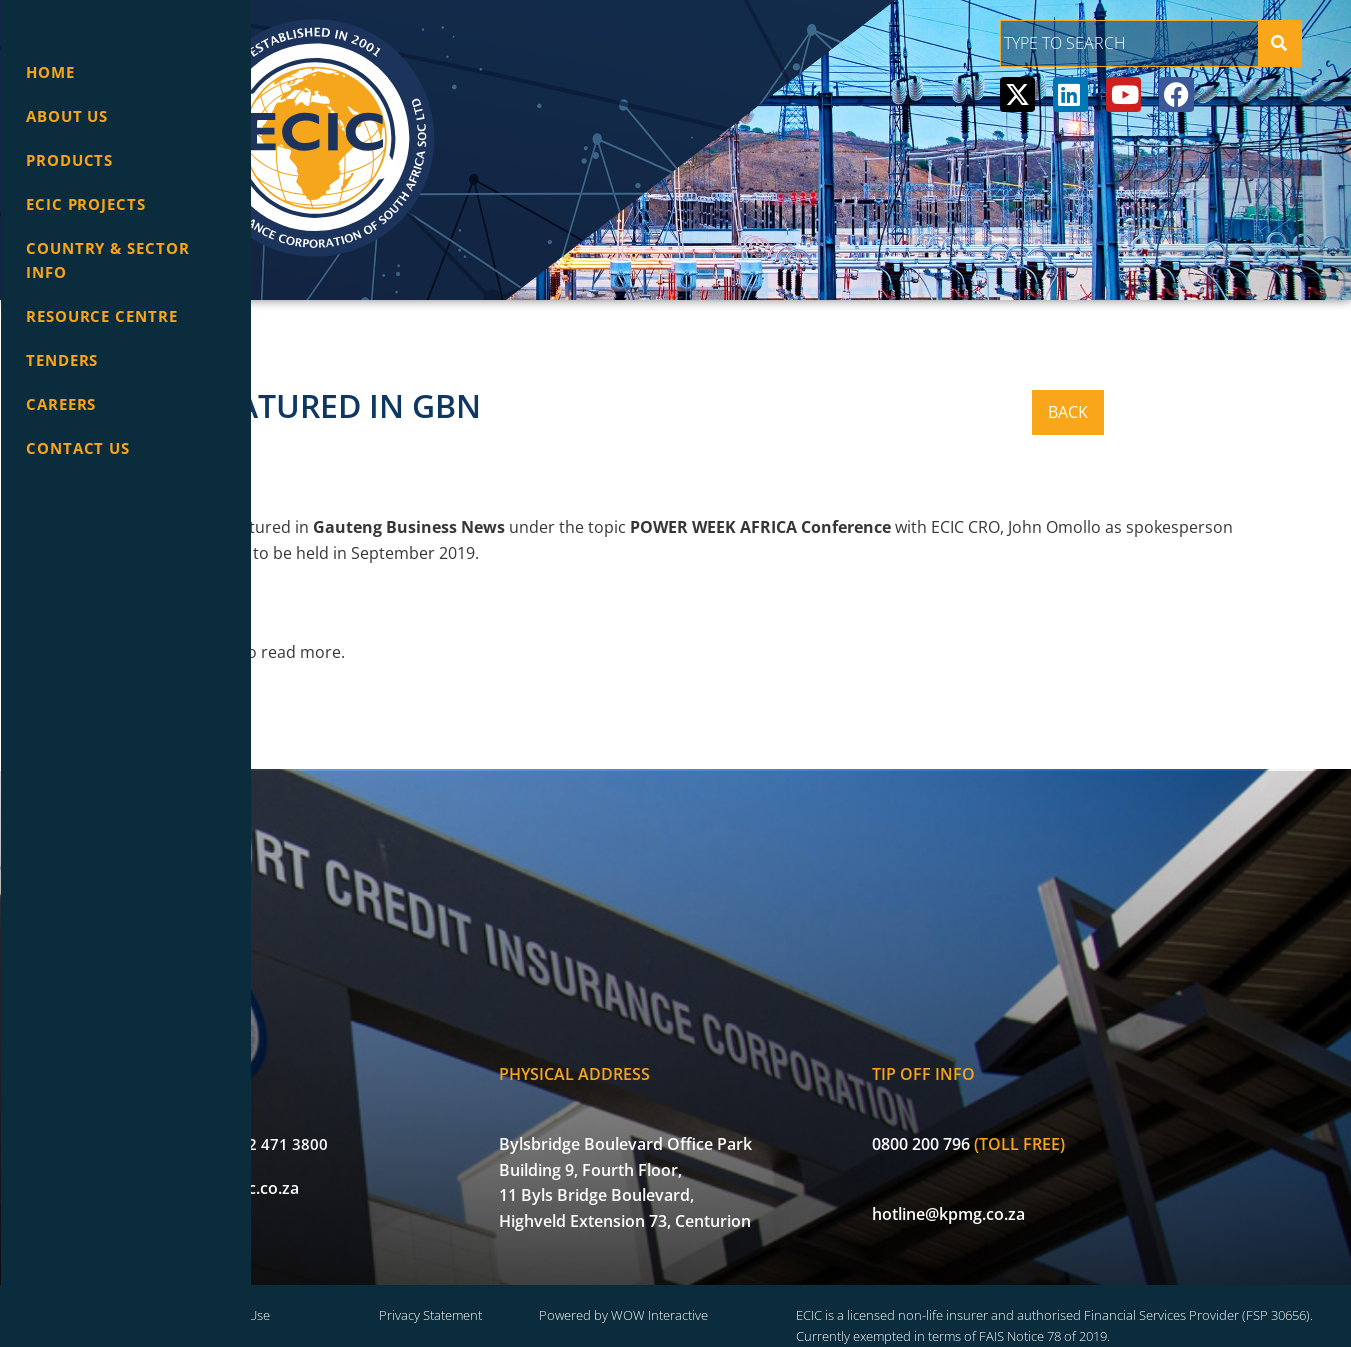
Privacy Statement (613, 1286)
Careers (61, 404)
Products (69, 160)
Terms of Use (449, 1286)
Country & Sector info (107, 260)
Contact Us (78, 448)
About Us (67, 116)
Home (50, 72)
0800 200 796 (1040, 1112)
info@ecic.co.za (385, 1156)
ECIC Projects (86, 204)
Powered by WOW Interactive (775, 1286)
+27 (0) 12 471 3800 (400, 1112)
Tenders (62, 360)
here (363, 652)
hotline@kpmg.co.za (1067, 1182)
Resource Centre (102, 316)
